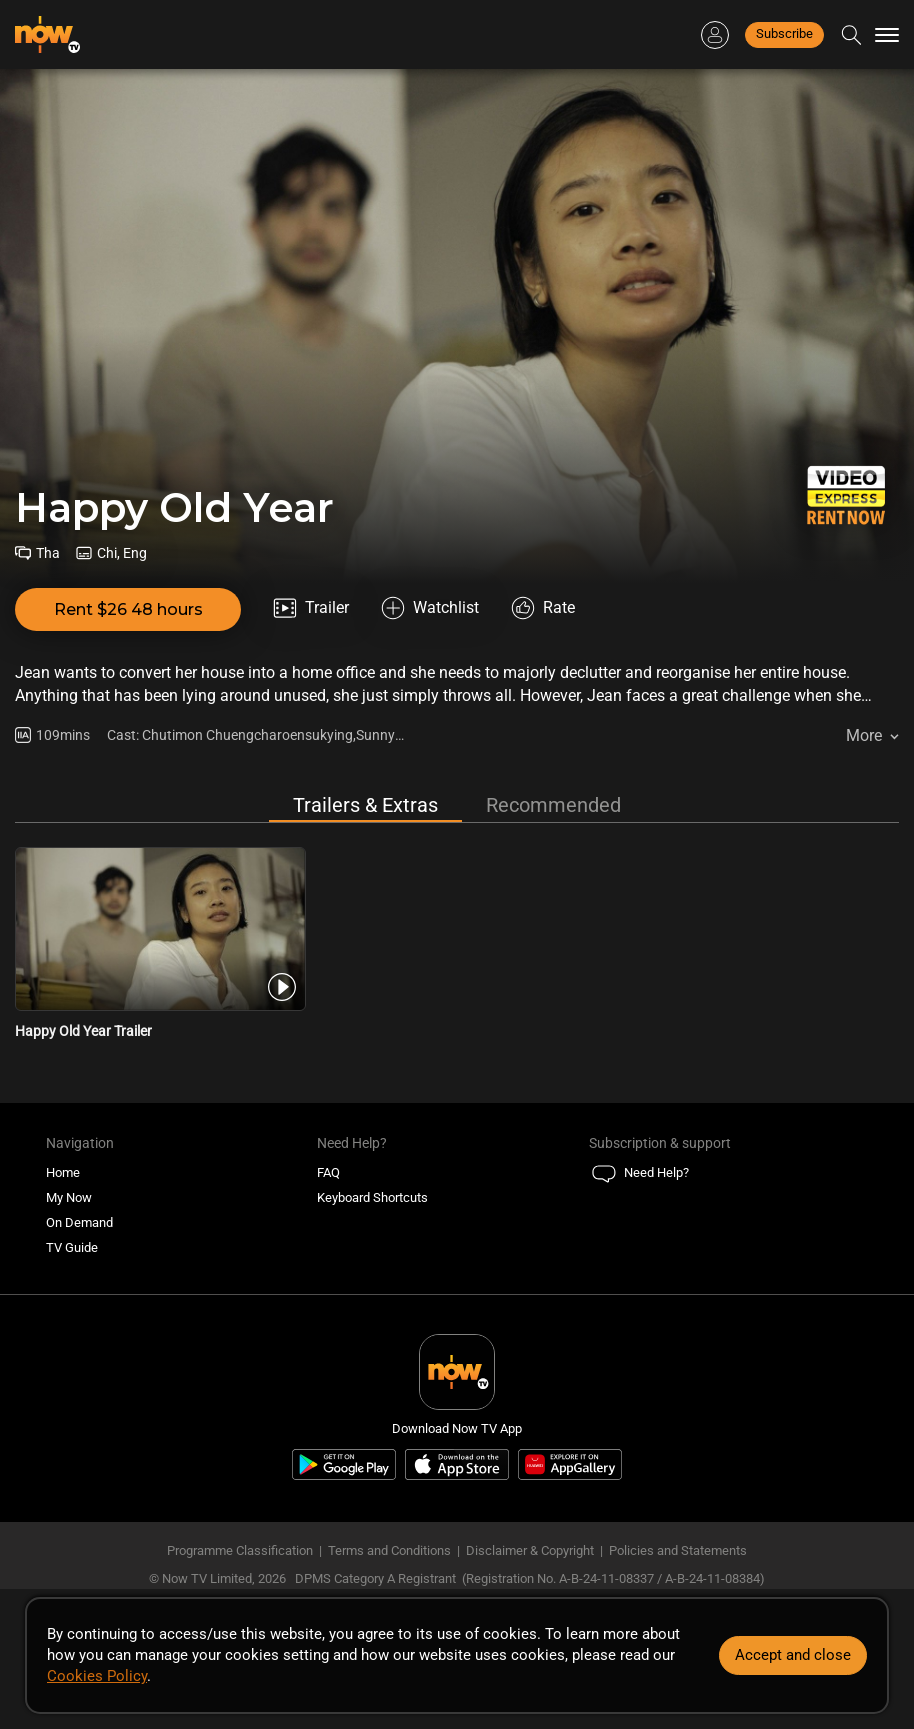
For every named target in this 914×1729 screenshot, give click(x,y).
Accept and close (793, 1655)
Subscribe (784, 33)
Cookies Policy (97, 1676)
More (864, 735)
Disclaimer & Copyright (530, 1550)
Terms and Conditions (389, 1550)
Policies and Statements (678, 1550)
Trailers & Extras (365, 805)
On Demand (79, 1222)
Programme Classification (240, 1550)
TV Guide (72, 1247)
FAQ (328, 1172)
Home (63, 1172)
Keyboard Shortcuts (372, 1197)
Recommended (553, 805)
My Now (69, 1197)
